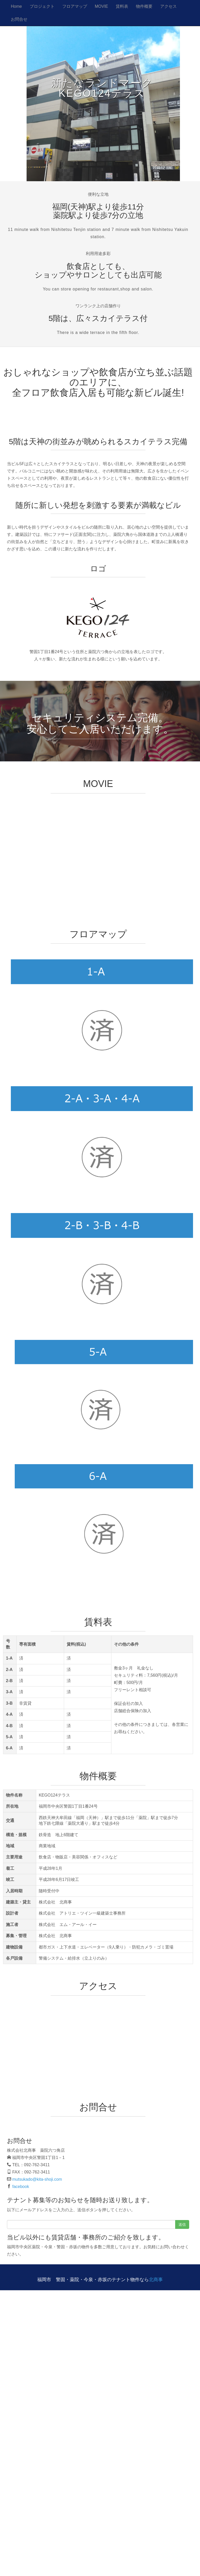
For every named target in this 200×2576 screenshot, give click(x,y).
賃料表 (122, 6)
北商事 (156, 2279)
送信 (182, 2224)
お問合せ (19, 19)
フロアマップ (74, 6)
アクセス (168, 6)
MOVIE (101, 6)
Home (16, 6)
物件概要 (144, 6)
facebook (20, 2186)
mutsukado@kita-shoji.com (37, 2179)
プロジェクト (42, 6)
